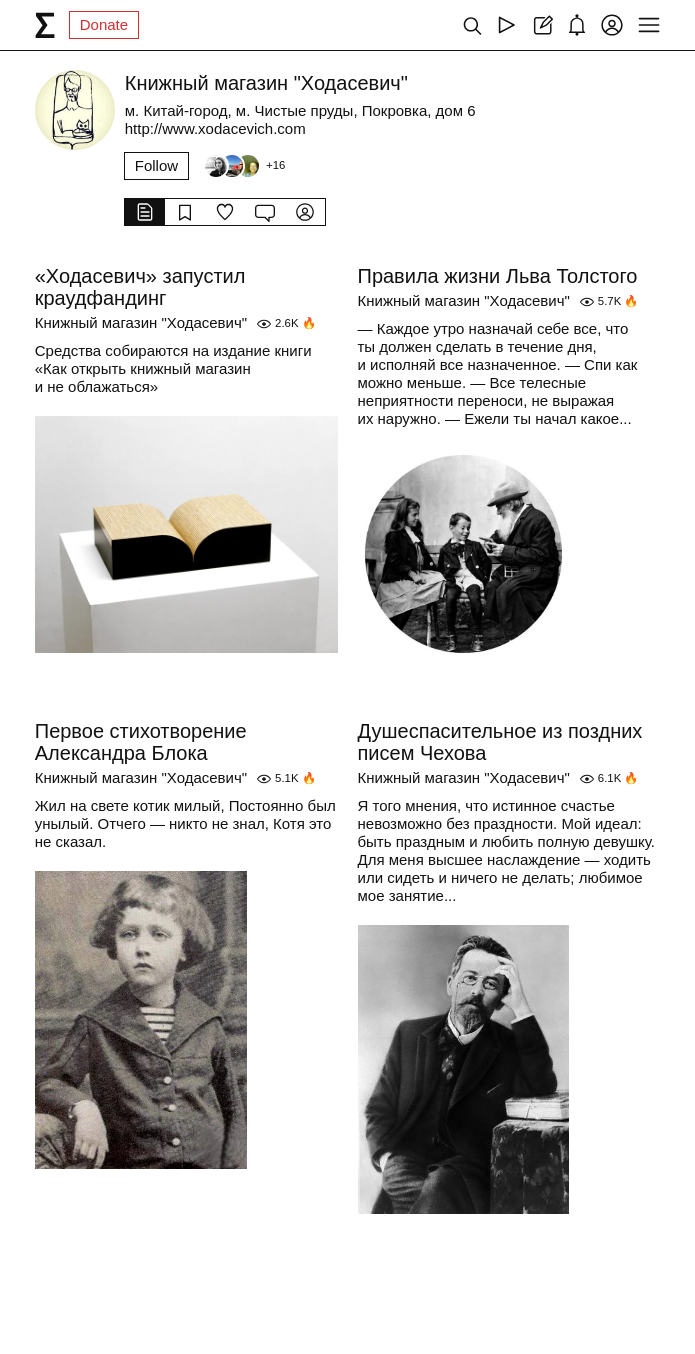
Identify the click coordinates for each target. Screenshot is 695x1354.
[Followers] (244, 166)
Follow (156, 165)
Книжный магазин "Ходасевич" (141, 322)
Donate (104, 24)
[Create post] (541, 25)
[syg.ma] (45, 25)
